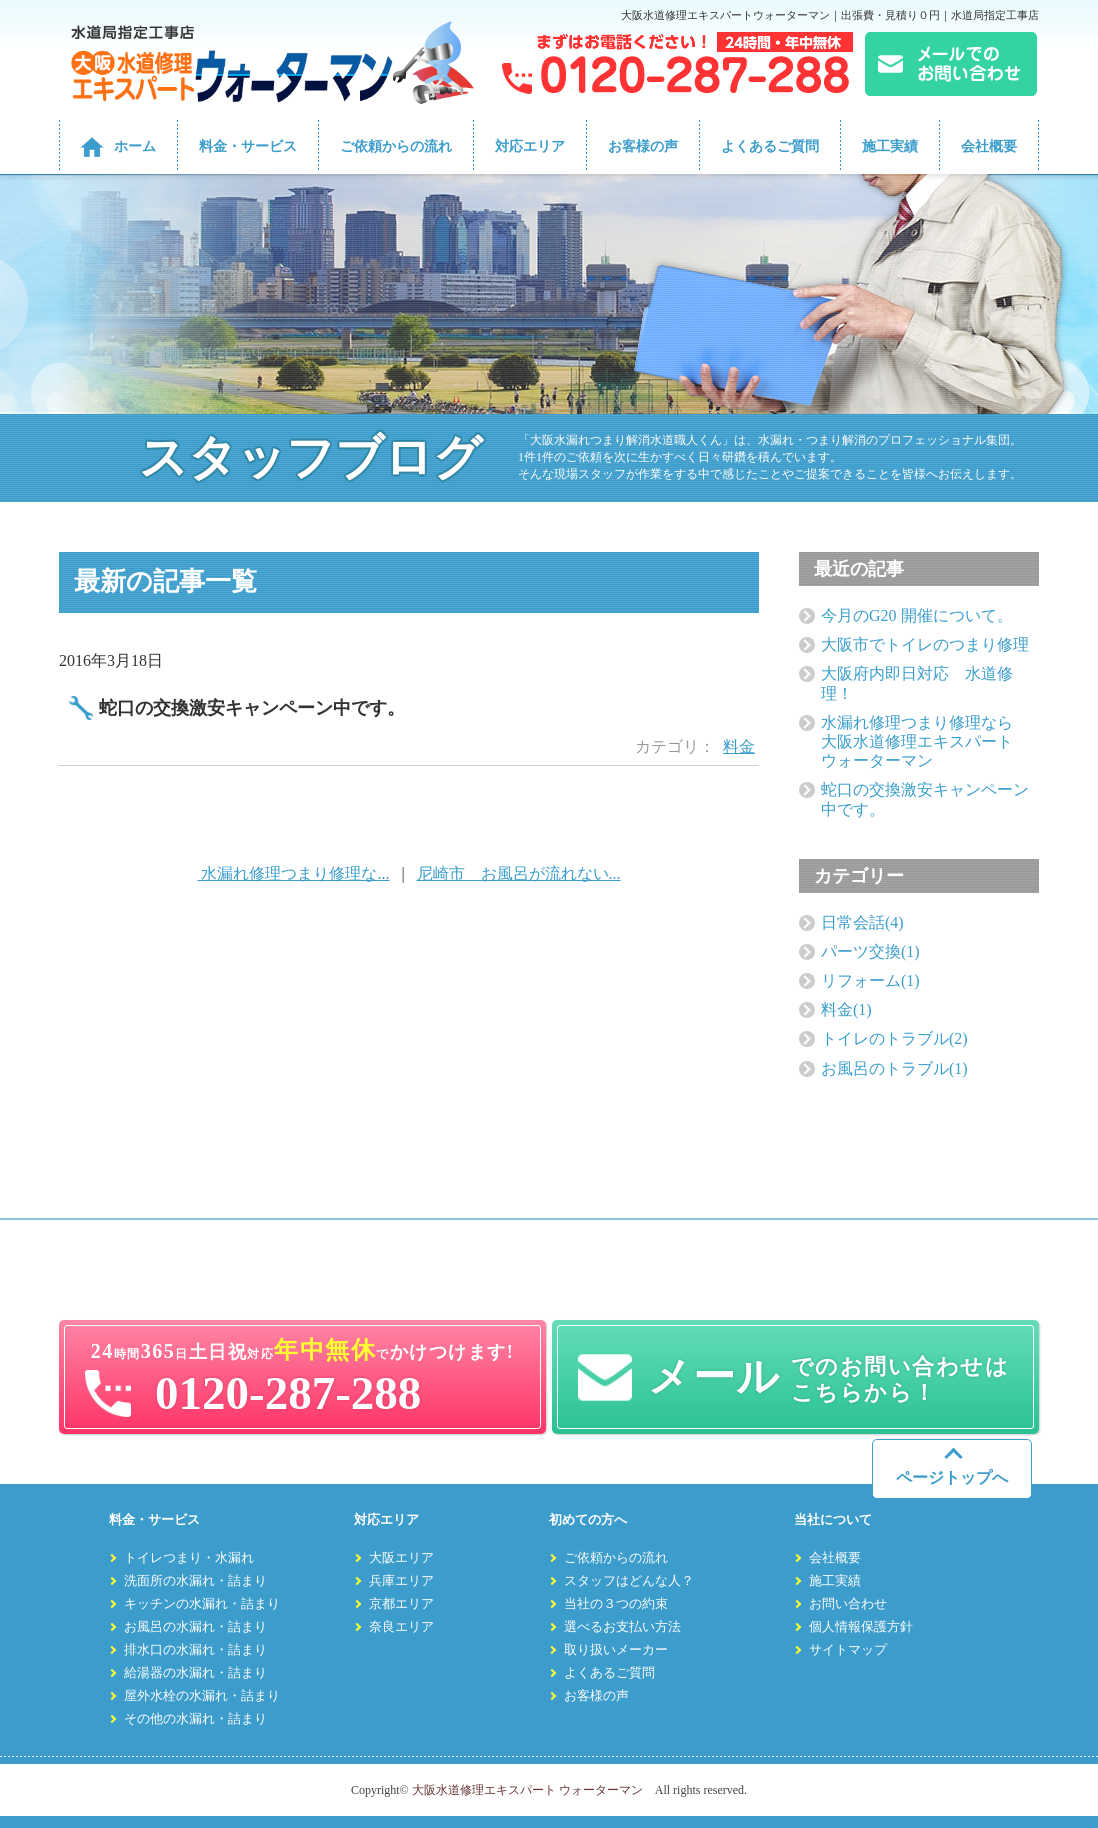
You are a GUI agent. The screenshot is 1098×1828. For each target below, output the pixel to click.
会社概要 (989, 146)
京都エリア (401, 1604)
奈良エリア (401, 1627)
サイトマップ (848, 1650)
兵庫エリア (401, 1581)
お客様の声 (643, 146)
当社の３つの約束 (616, 1604)
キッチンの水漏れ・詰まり (202, 1604)
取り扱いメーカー (616, 1650)
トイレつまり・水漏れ (189, 1558)
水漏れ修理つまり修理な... (293, 873)
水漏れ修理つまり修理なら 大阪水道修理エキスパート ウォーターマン (925, 741)
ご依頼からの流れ (396, 146)
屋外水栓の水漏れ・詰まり (202, 1696)
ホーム (135, 146)
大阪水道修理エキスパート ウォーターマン (527, 1790)
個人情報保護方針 (861, 1627)
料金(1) (846, 1009)
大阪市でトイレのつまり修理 (925, 644)
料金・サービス (248, 146)
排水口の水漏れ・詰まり (195, 1650)
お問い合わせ (848, 1604)
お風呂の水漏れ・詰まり (195, 1627)
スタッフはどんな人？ (629, 1581)
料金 (739, 746)
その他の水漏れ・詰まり (195, 1719)
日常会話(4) (862, 922)
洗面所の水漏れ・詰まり (195, 1581)
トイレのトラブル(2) (894, 1038)
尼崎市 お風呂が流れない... (519, 873)
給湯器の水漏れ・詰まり (195, 1673)
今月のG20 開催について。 (917, 615)
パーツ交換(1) (870, 951)
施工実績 (890, 146)
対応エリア (530, 146)
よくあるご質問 (770, 146)
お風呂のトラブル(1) (894, 1068)
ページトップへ (952, 1477)
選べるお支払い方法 (622, 1627)
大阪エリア (401, 1558)
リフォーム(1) (870, 980)
